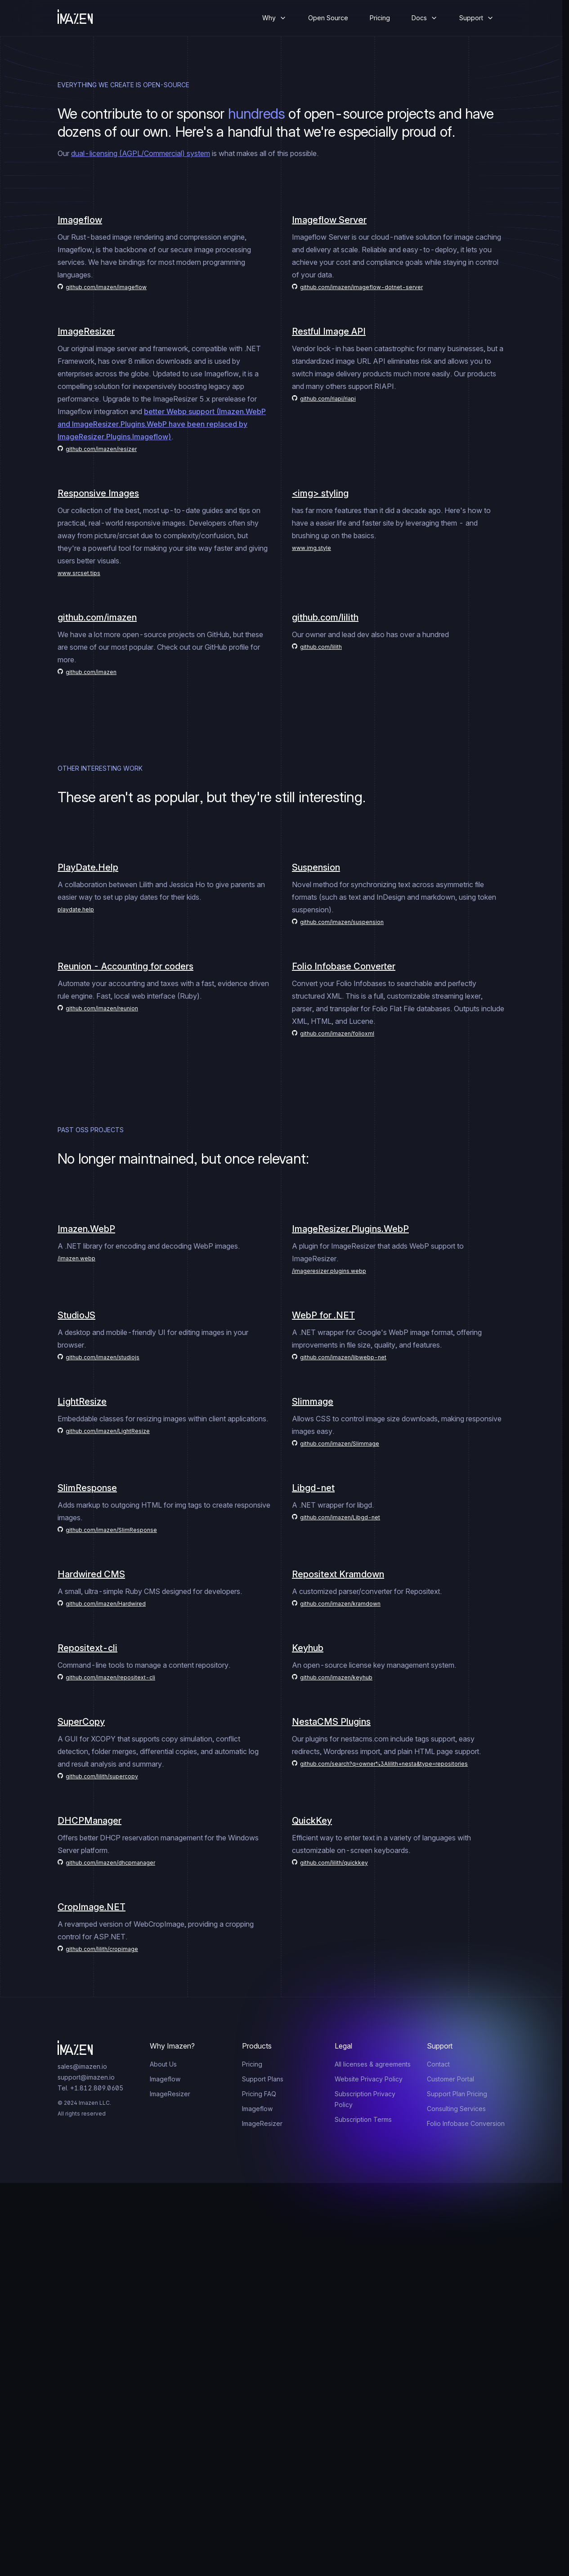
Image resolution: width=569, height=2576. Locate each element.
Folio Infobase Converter (343, 966)
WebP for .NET (323, 1315)
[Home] (82, 18)
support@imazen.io (86, 2077)
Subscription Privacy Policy (365, 2099)
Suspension (316, 867)
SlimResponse (87, 1487)
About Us (163, 2064)
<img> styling (320, 493)
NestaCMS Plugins (331, 1721)
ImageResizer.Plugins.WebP (350, 1228)
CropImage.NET (91, 1907)
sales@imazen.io (82, 2066)
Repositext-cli (87, 1648)
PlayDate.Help (88, 867)
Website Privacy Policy (369, 2079)
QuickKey (312, 1820)
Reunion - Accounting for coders (125, 966)
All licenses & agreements (373, 2064)
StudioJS (76, 1315)
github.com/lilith (325, 617)
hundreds (256, 113)
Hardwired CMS (91, 1574)
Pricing (380, 18)
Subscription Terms (363, 2119)
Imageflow (80, 219)
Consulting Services (456, 2108)
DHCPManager (89, 1820)
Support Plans (262, 2079)
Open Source (328, 18)
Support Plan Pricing (457, 2094)
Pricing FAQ (259, 2094)
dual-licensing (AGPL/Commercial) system (140, 153)
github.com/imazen (97, 617)
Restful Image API (329, 331)
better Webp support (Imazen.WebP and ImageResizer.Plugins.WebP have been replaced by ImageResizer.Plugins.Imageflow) (162, 424)
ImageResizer (86, 331)
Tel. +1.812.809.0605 (90, 2088)
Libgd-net (313, 1487)
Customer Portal (450, 2079)
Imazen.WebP (86, 1228)
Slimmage (312, 1401)
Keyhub (307, 1648)
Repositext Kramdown (338, 1574)
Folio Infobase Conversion (466, 2123)
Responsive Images (98, 493)
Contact (438, 2064)
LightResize (82, 1401)
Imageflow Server (329, 219)
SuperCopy (81, 1721)
